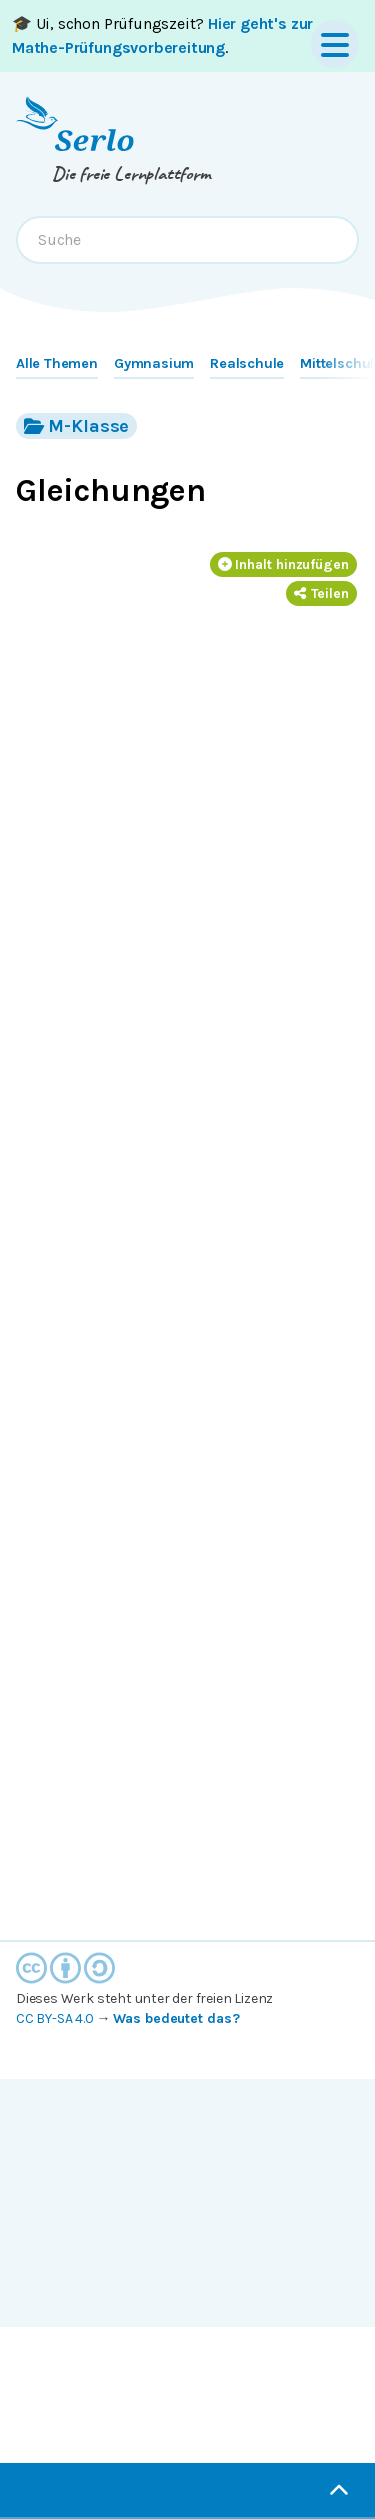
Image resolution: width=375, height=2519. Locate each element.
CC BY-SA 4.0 (55, 2018)
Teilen (321, 593)
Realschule (247, 363)
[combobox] (187, 240)
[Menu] (335, 44)
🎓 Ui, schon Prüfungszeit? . (162, 35)
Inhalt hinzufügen (284, 564)
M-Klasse (76, 425)
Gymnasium (154, 363)
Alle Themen (57, 363)
